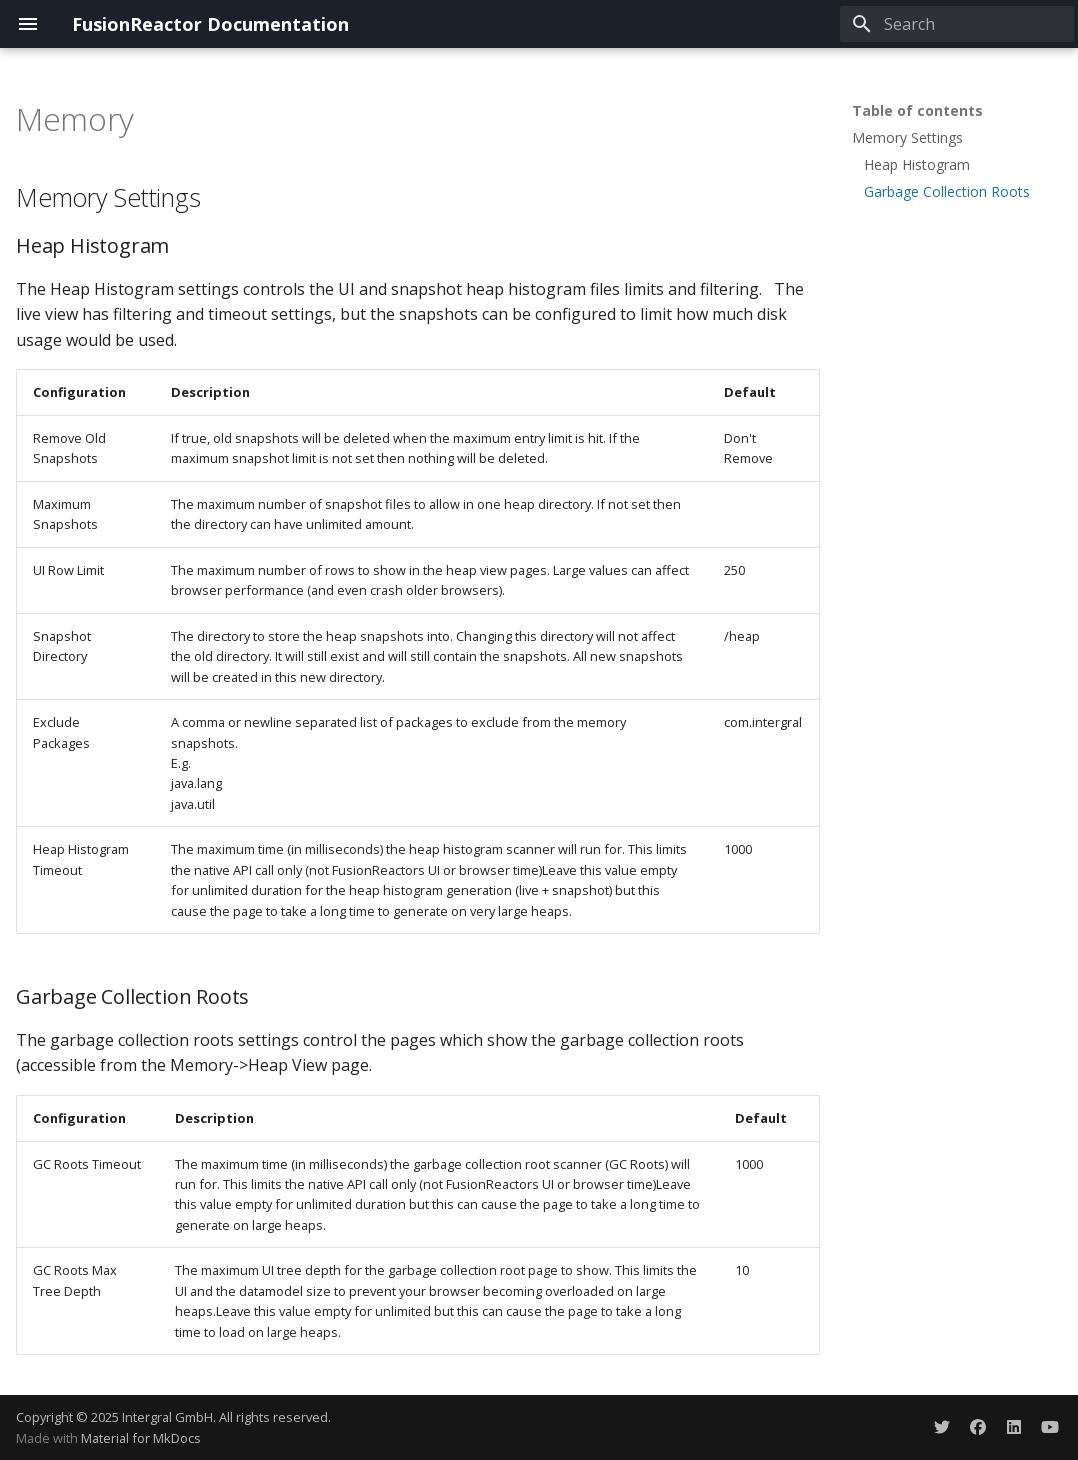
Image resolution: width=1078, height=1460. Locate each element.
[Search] (957, 24)
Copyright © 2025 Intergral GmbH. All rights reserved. (173, 1417)
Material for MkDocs (141, 1438)
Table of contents (917, 111)
